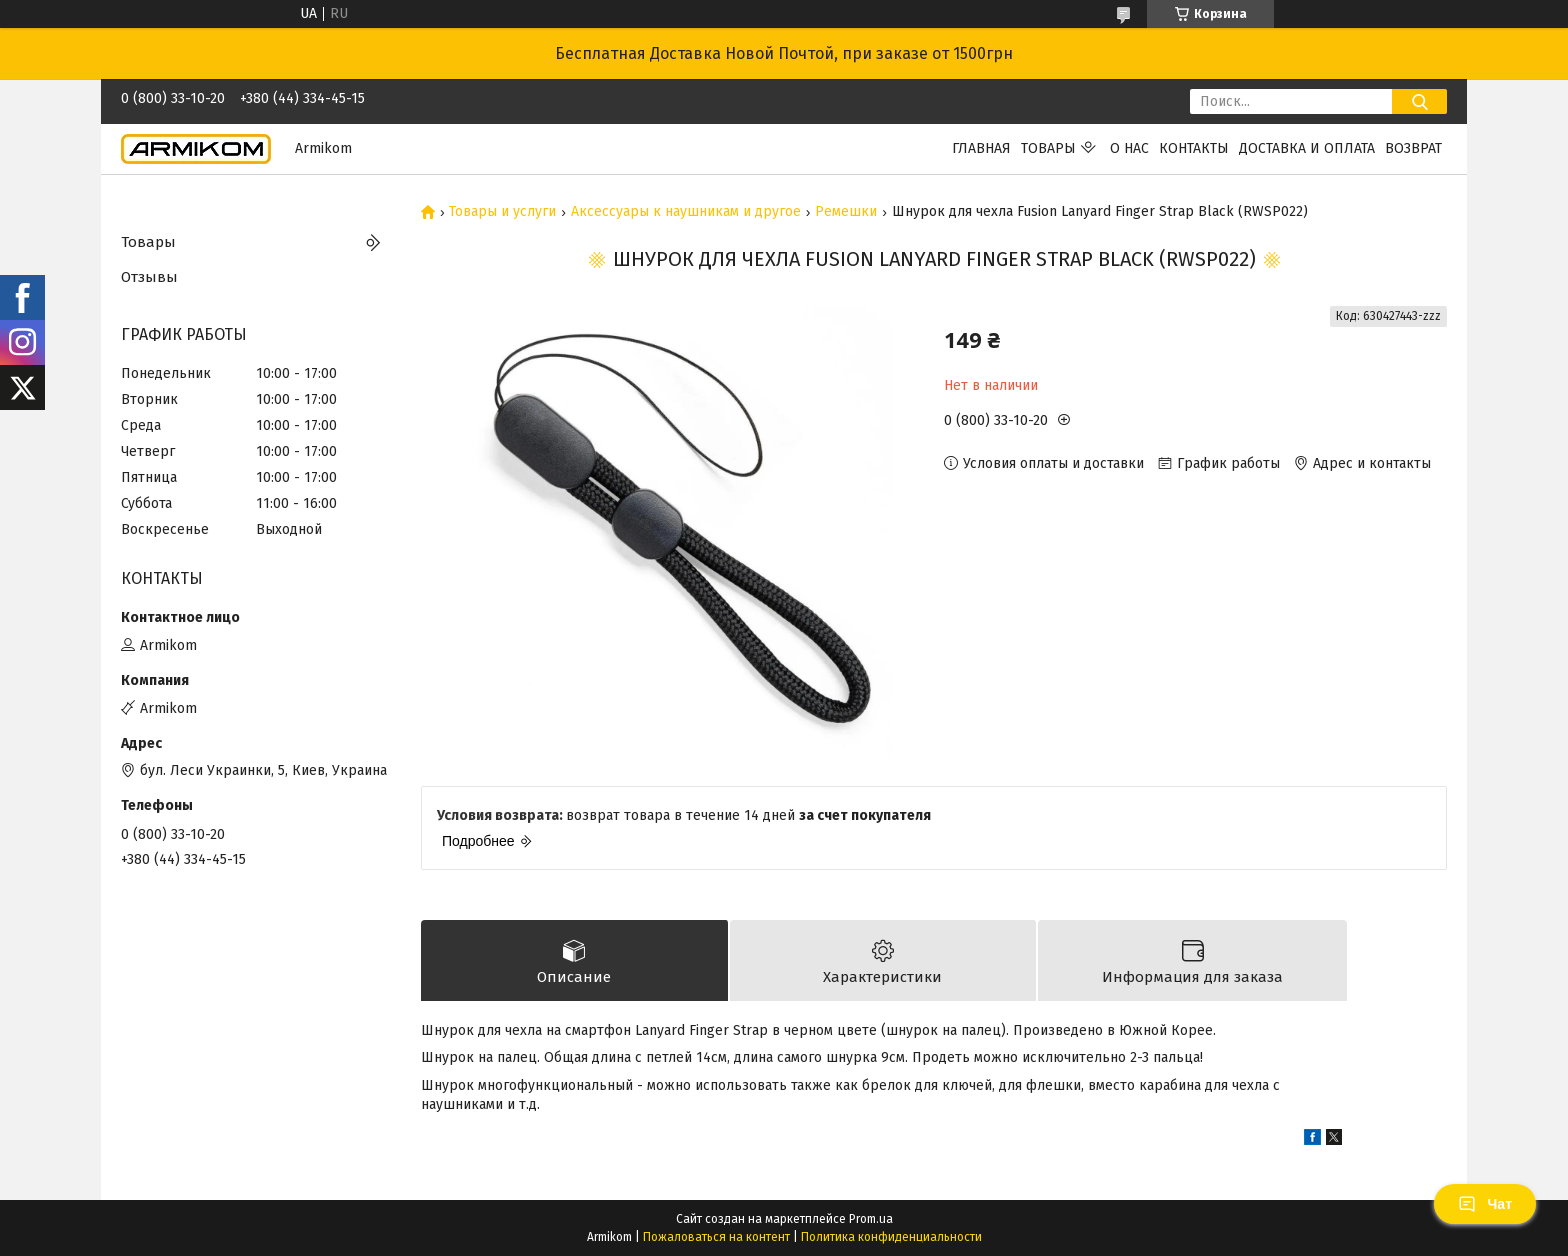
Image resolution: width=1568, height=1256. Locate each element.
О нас (1129, 148)
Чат (1485, 1204)
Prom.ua (871, 1219)
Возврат (1413, 148)
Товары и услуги (502, 212)
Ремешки (846, 212)
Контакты (1194, 148)
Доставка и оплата (1307, 148)
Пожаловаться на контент (716, 1237)
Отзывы (149, 277)
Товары (1048, 148)
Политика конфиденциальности (891, 1237)
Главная (981, 148)
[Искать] (1419, 101)
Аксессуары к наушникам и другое (686, 212)
